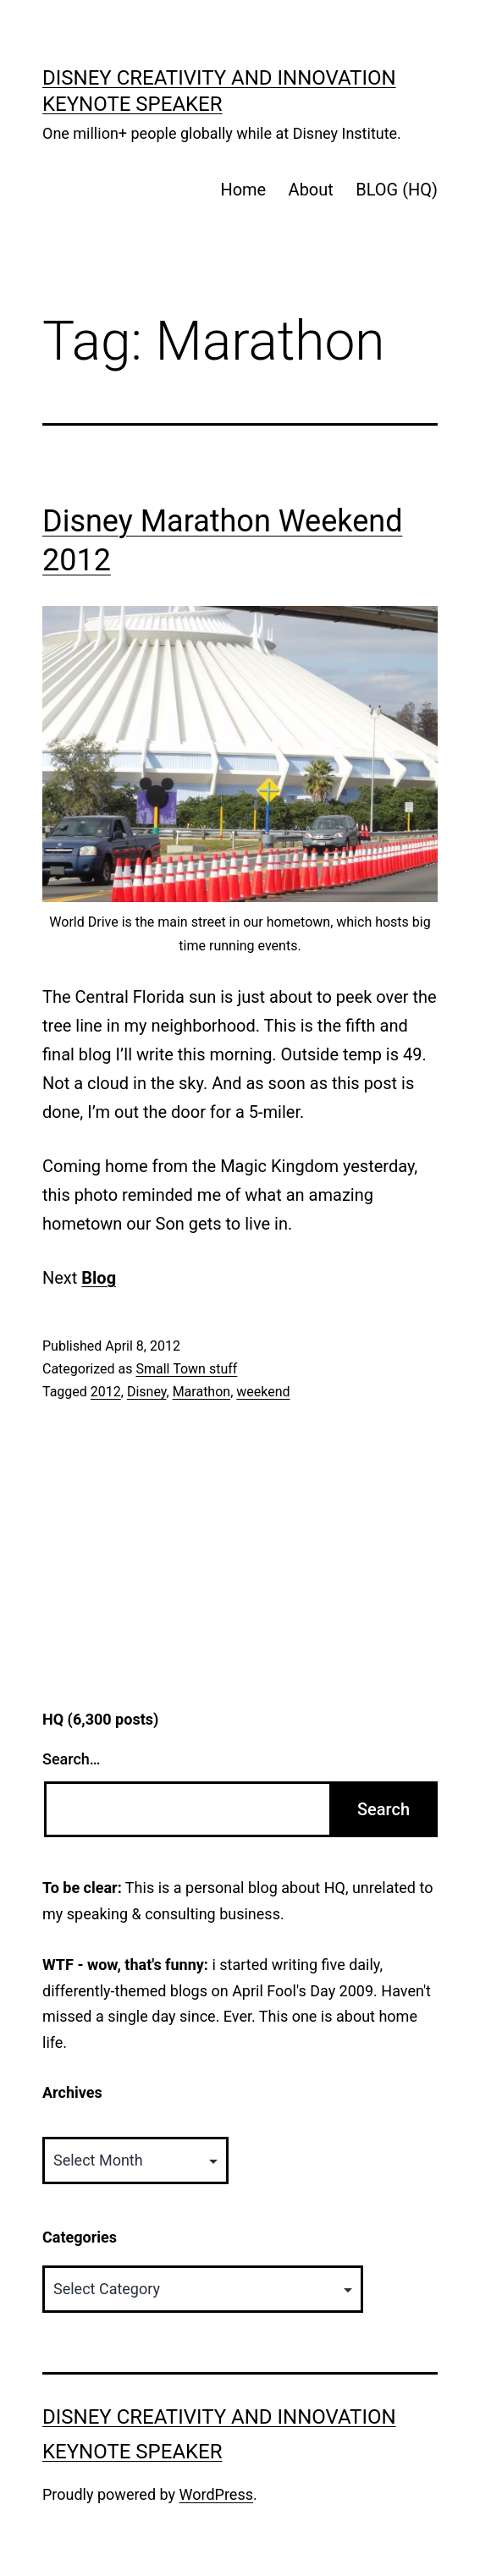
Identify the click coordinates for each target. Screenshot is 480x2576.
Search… (71, 1759)
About (311, 189)
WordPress (216, 2494)
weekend (263, 1392)
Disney (147, 1392)
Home (243, 189)
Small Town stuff (186, 1369)
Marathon (202, 1392)
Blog (98, 1278)
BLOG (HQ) (397, 189)
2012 (106, 1392)
